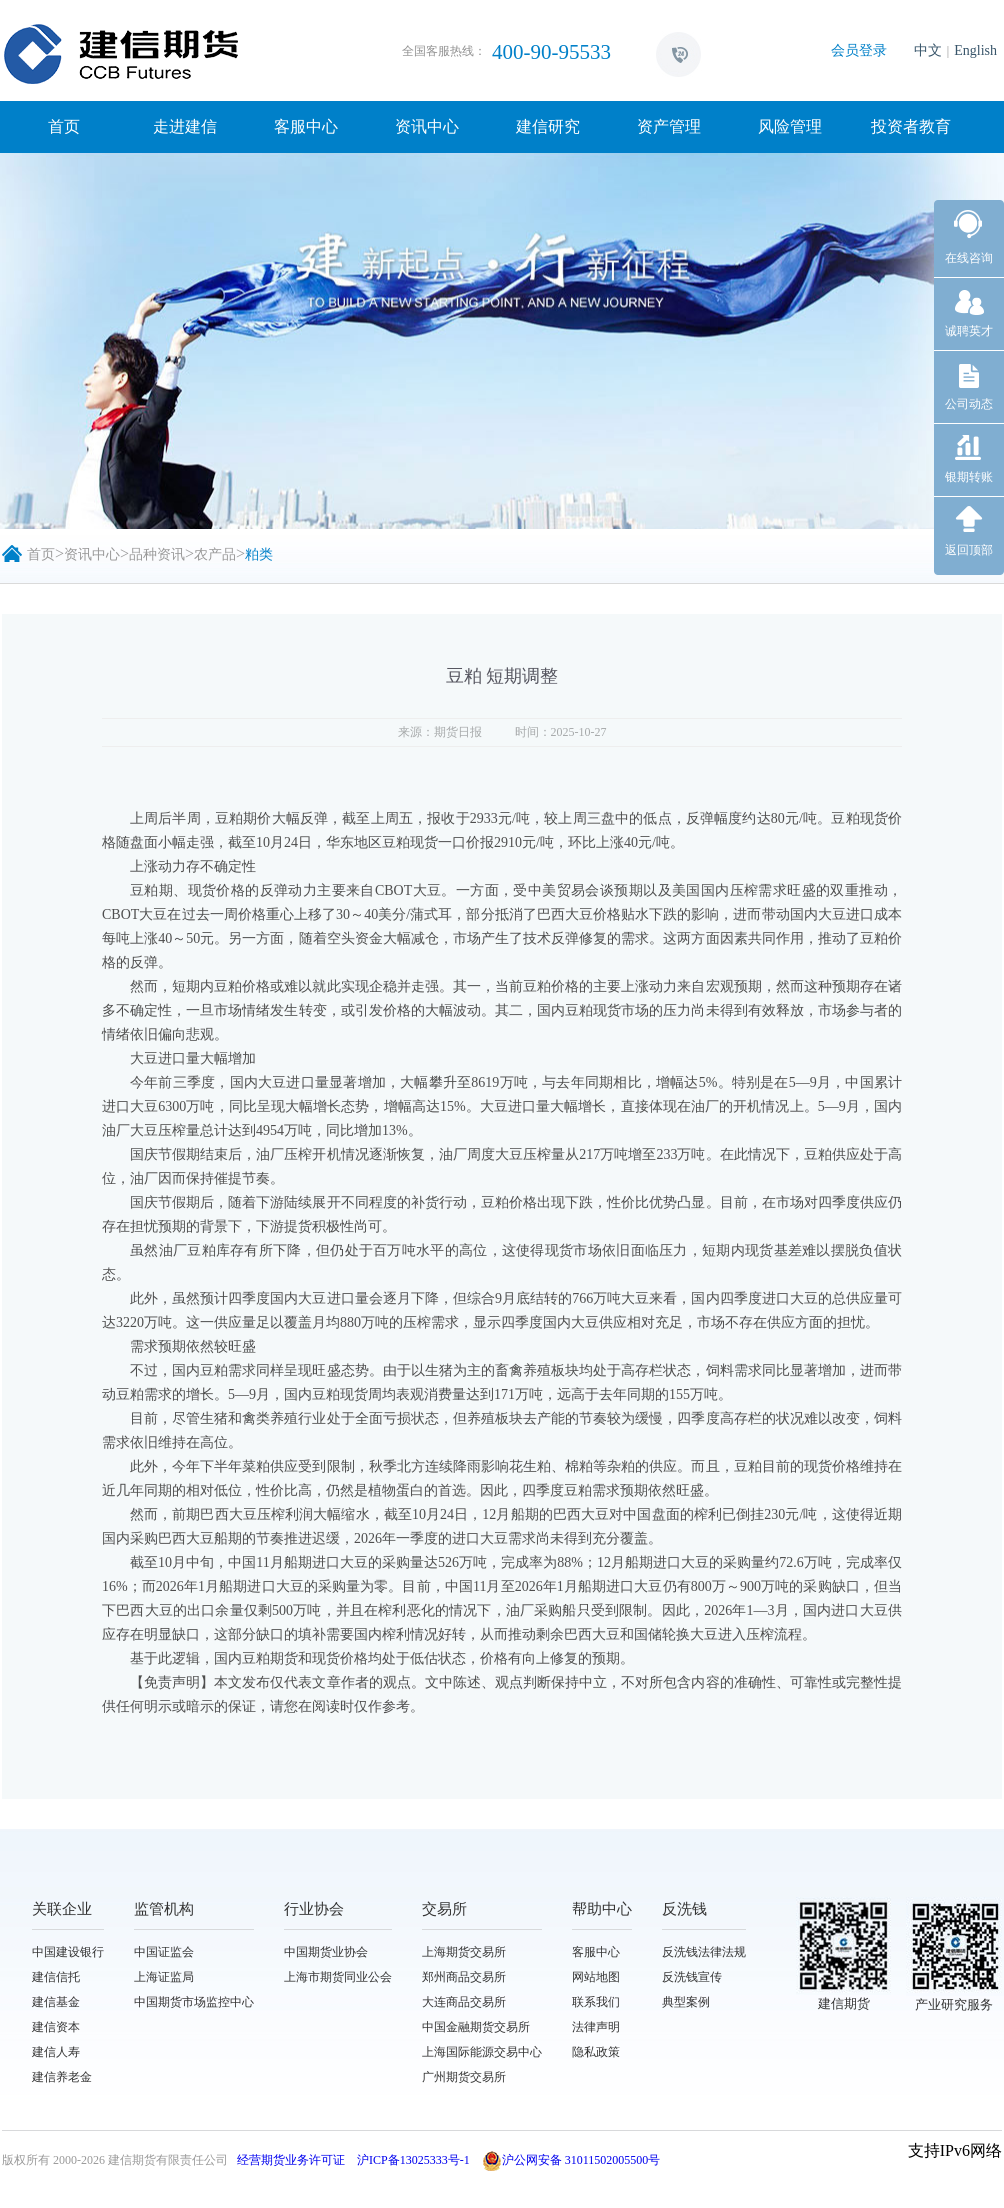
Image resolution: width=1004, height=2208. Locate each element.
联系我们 (596, 2002)
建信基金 (56, 2002)
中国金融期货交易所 (476, 2027)
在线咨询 (969, 258)
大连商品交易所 (464, 2002)
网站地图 (596, 1977)
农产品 (215, 554)
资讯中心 (427, 126)
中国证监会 (164, 1952)
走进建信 (185, 126)
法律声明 (596, 2027)
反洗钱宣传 (692, 1977)
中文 (928, 50)
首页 (64, 126)
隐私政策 (596, 2052)
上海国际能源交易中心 (482, 2052)
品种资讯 (157, 554)
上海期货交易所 (464, 1952)
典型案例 (686, 2002)
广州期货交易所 (464, 2077)
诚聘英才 (969, 331)
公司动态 (969, 404)
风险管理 (790, 126)
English (975, 50)
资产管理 (669, 126)
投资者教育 (911, 126)
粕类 (259, 554)
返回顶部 (969, 550)
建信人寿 (56, 2052)
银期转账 (969, 477)
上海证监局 (164, 1977)
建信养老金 (62, 2077)
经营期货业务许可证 (291, 2160)
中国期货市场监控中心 (194, 2002)
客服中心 (306, 126)
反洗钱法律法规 (704, 1952)
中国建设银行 (68, 1952)
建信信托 (56, 1977)
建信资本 (56, 2027)
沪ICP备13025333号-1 (413, 2160)
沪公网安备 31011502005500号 (571, 2160)
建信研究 (548, 126)
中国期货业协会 (326, 1952)
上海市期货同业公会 (338, 1977)
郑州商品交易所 (464, 1977)
